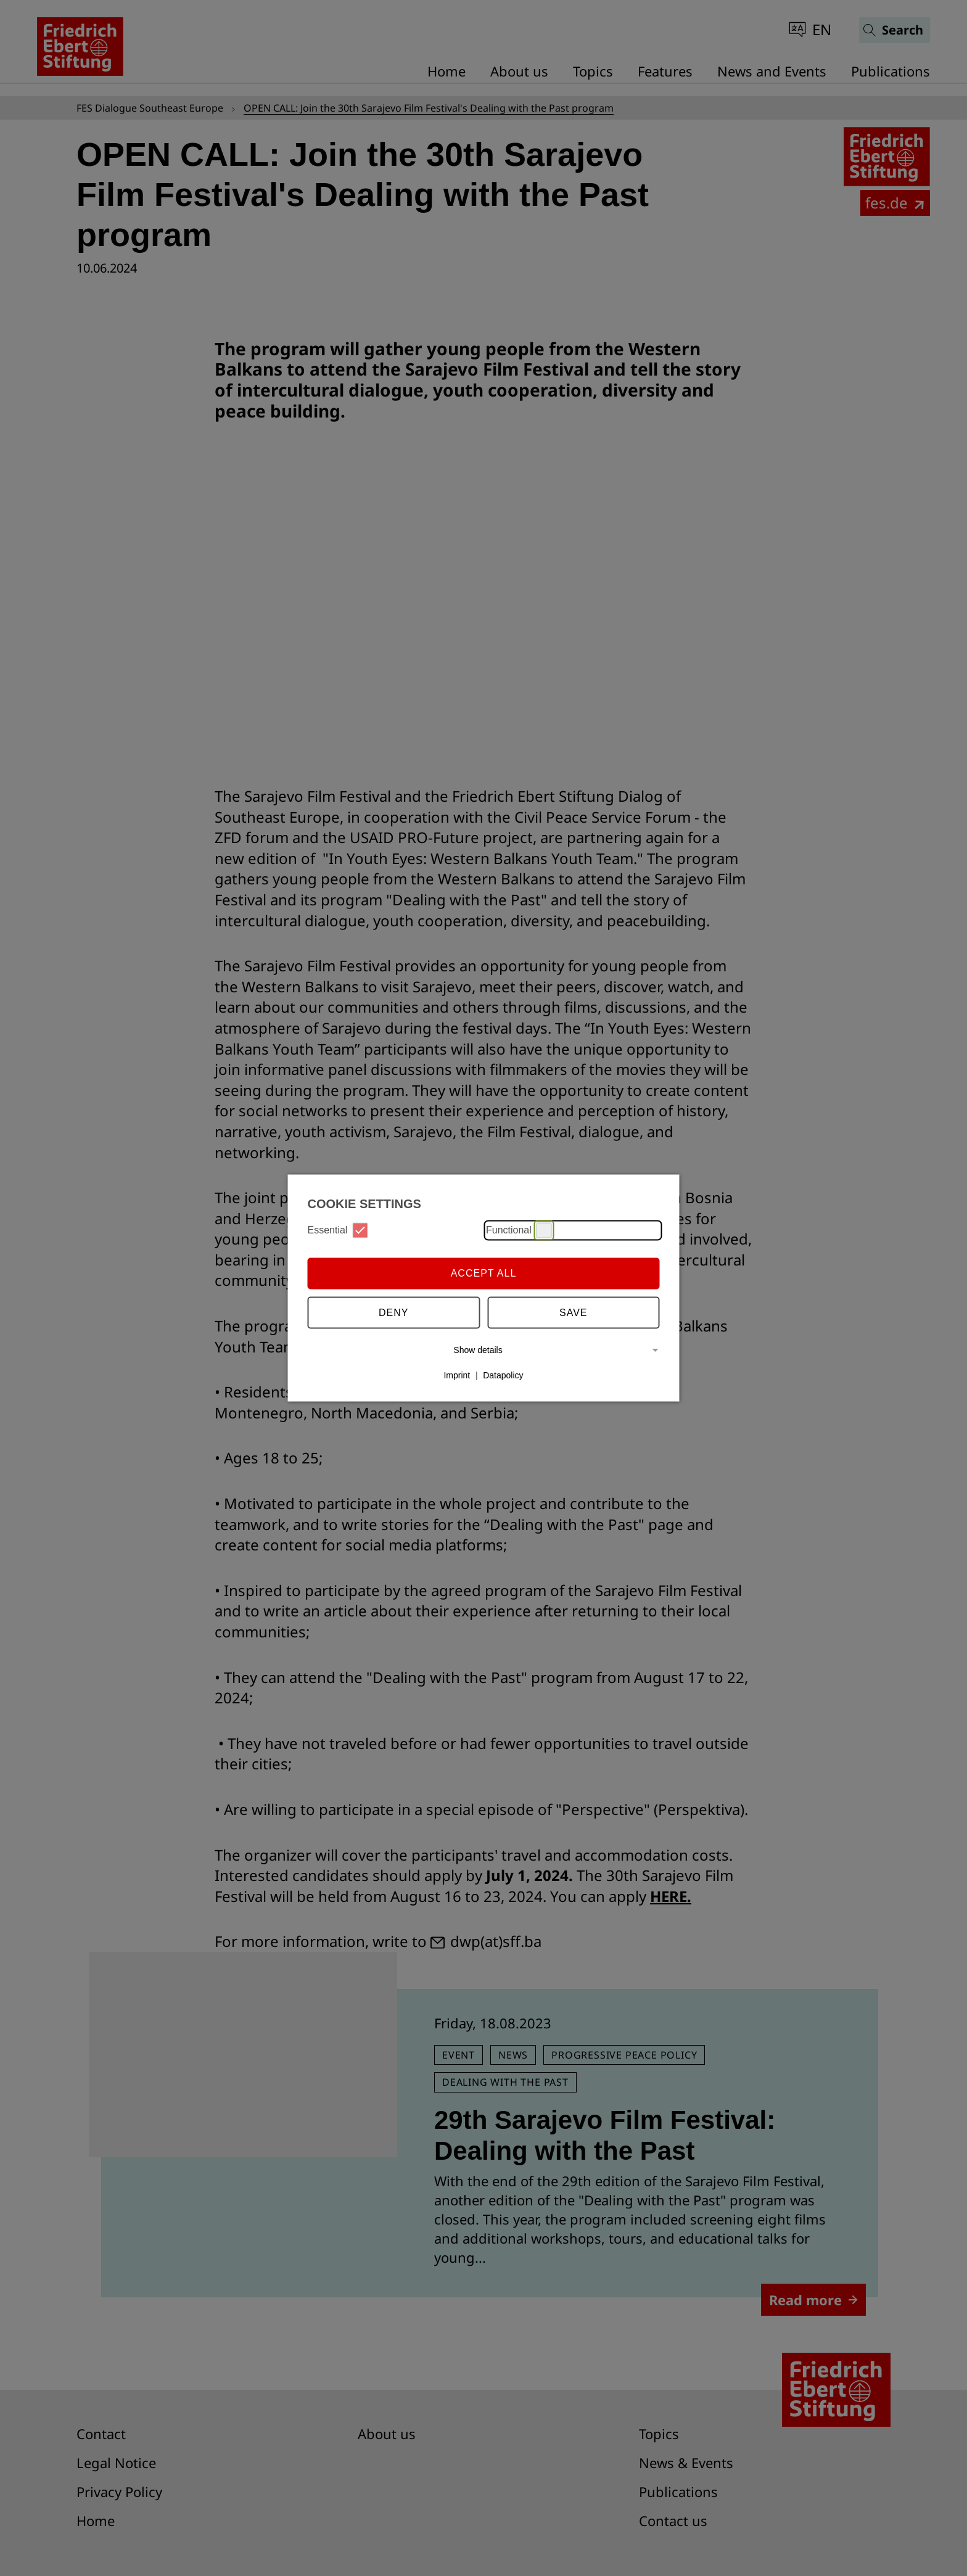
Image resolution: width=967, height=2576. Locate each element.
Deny (393, 1312)
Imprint (456, 1375)
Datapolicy (503, 1375)
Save (573, 1312)
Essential (338, 1230)
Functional (519, 1230)
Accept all (484, 1273)
